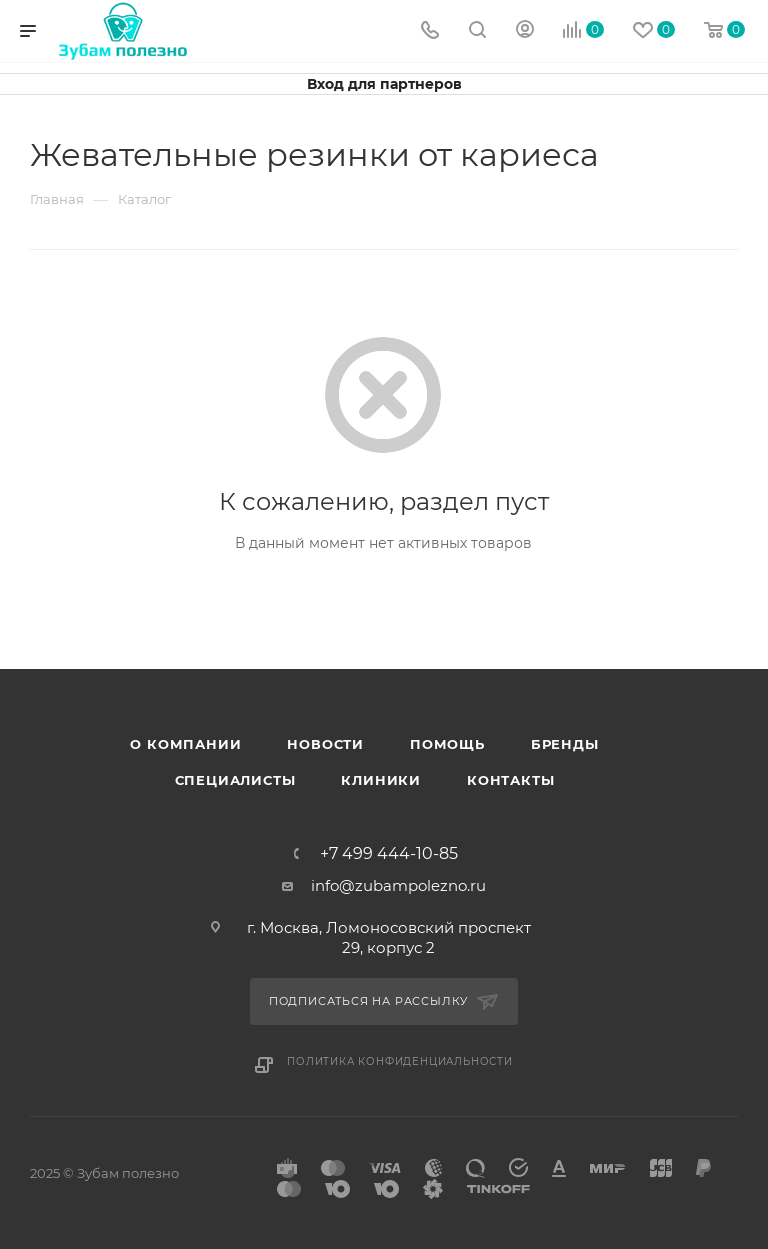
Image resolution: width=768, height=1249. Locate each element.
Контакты (510, 780)
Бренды (565, 744)
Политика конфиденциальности (400, 1061)
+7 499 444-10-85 (389, 854)
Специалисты (235, 780)
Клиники (381, 780)
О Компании (185, 744)
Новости (325, 744)
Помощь (447, 744)
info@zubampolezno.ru (398, 885)
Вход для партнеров (384, 84)
